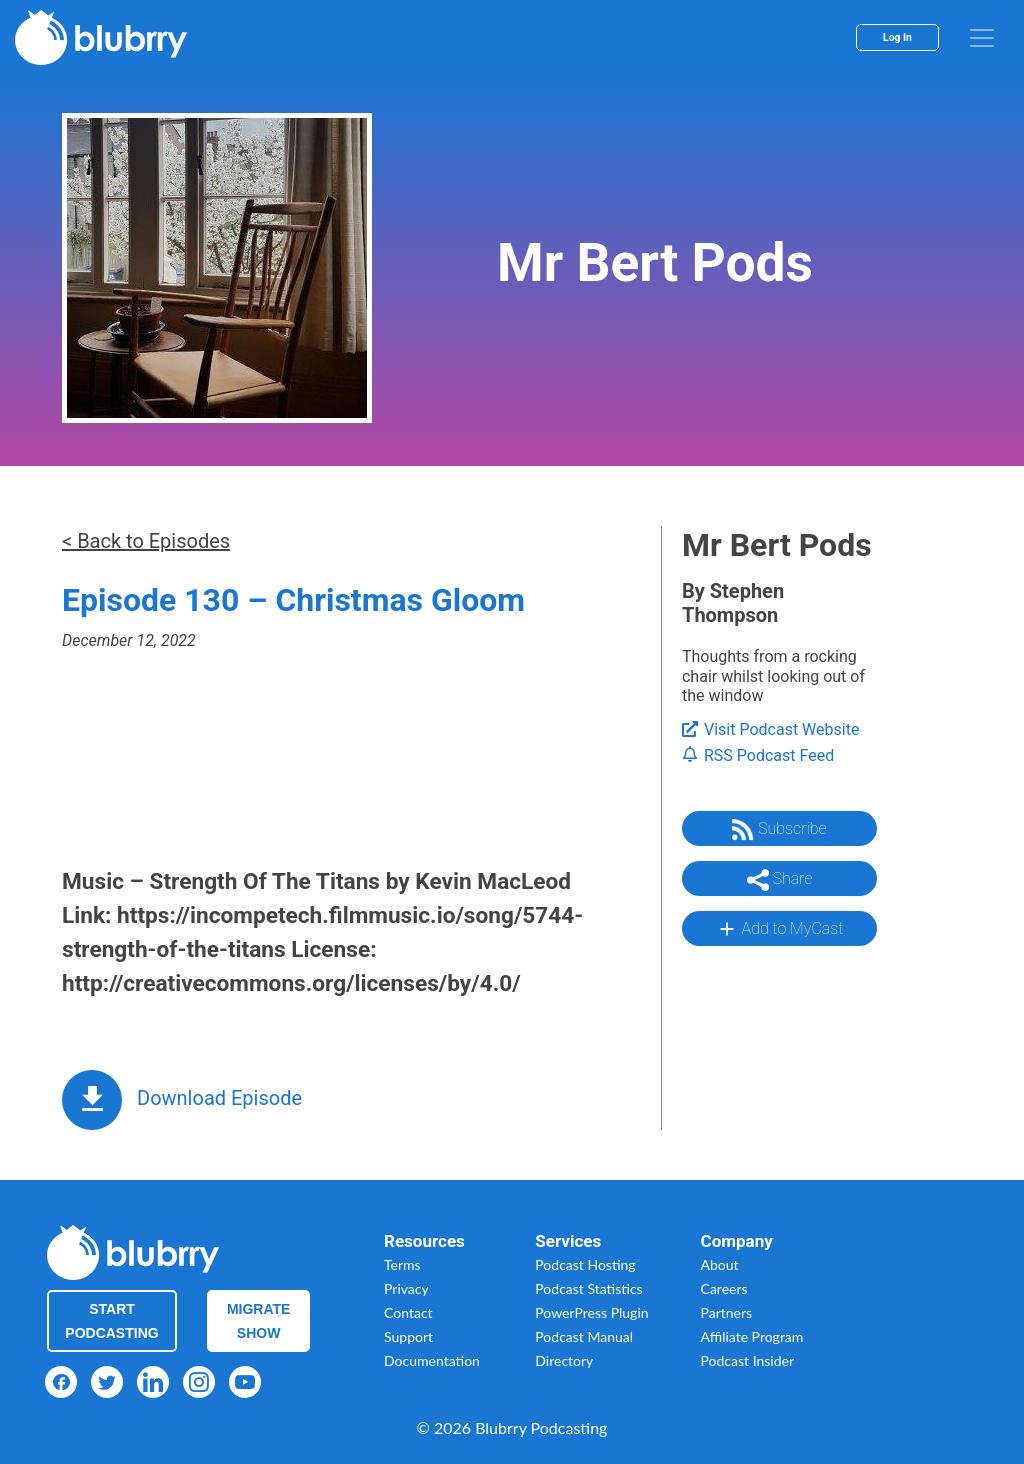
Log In (897, 37)
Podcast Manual (584, 1336)
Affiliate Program (752, 1336)
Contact (408, 1312)
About (720, 1264)
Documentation (432, 1360)
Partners (727, 1312)
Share (780, 880)
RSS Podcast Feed (758, 755)
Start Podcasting (111, 1321)
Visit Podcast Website (770, 729)
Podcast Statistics (588, 1288)
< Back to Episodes (146, 541)
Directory (564, 1360)
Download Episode (219, 1098)
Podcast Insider (748, 1360)
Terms (402, 1264)
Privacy (406, 1288)
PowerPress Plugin (591, 1312)
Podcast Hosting (585, 1264)
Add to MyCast (779, 929)
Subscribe (779, 830)
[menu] (982, 38)
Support (408, 1336)
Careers (724, 1288)
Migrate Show (259, 1321)
